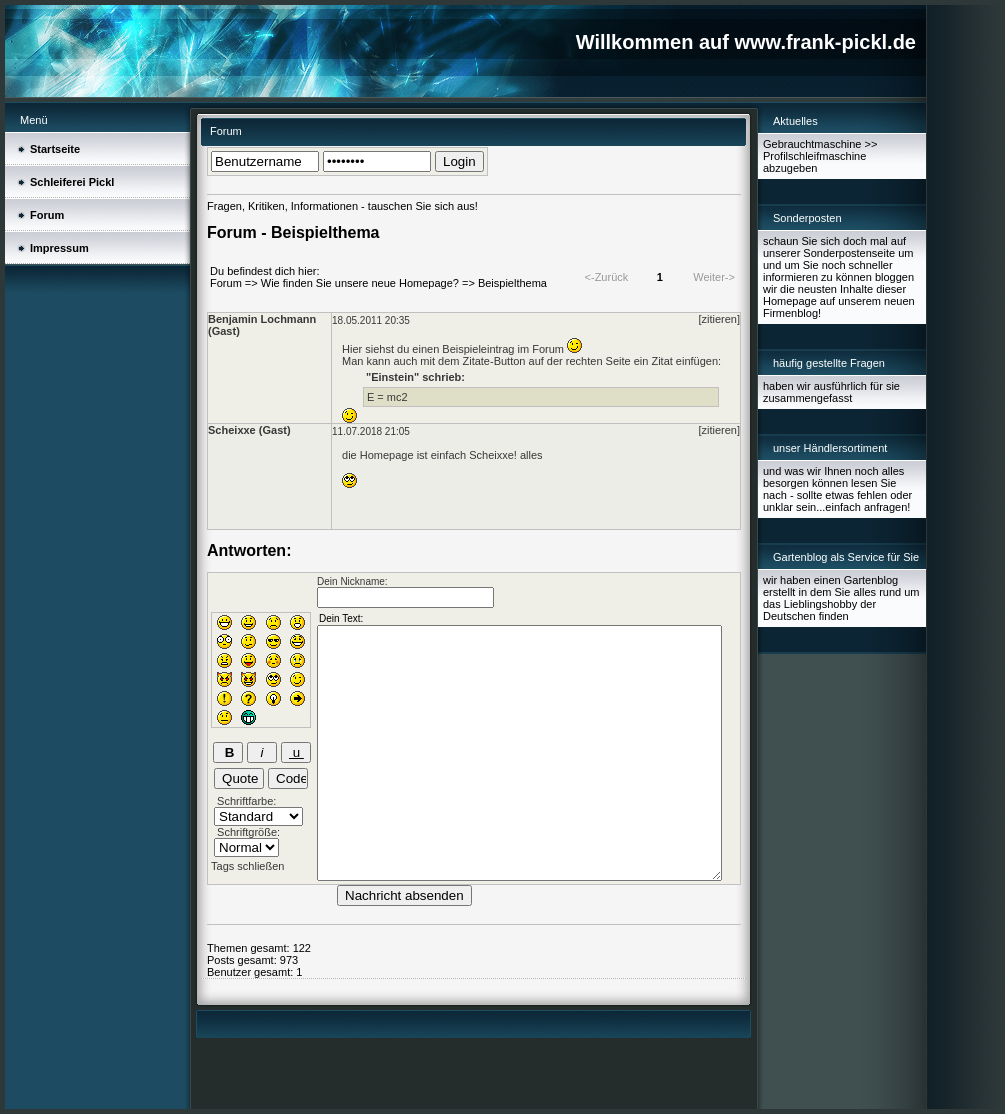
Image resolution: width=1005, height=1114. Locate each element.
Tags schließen (247, 866)
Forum (226, 283)
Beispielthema (512, 283)
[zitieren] (719, 319)
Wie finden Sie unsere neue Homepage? (360, 283)
